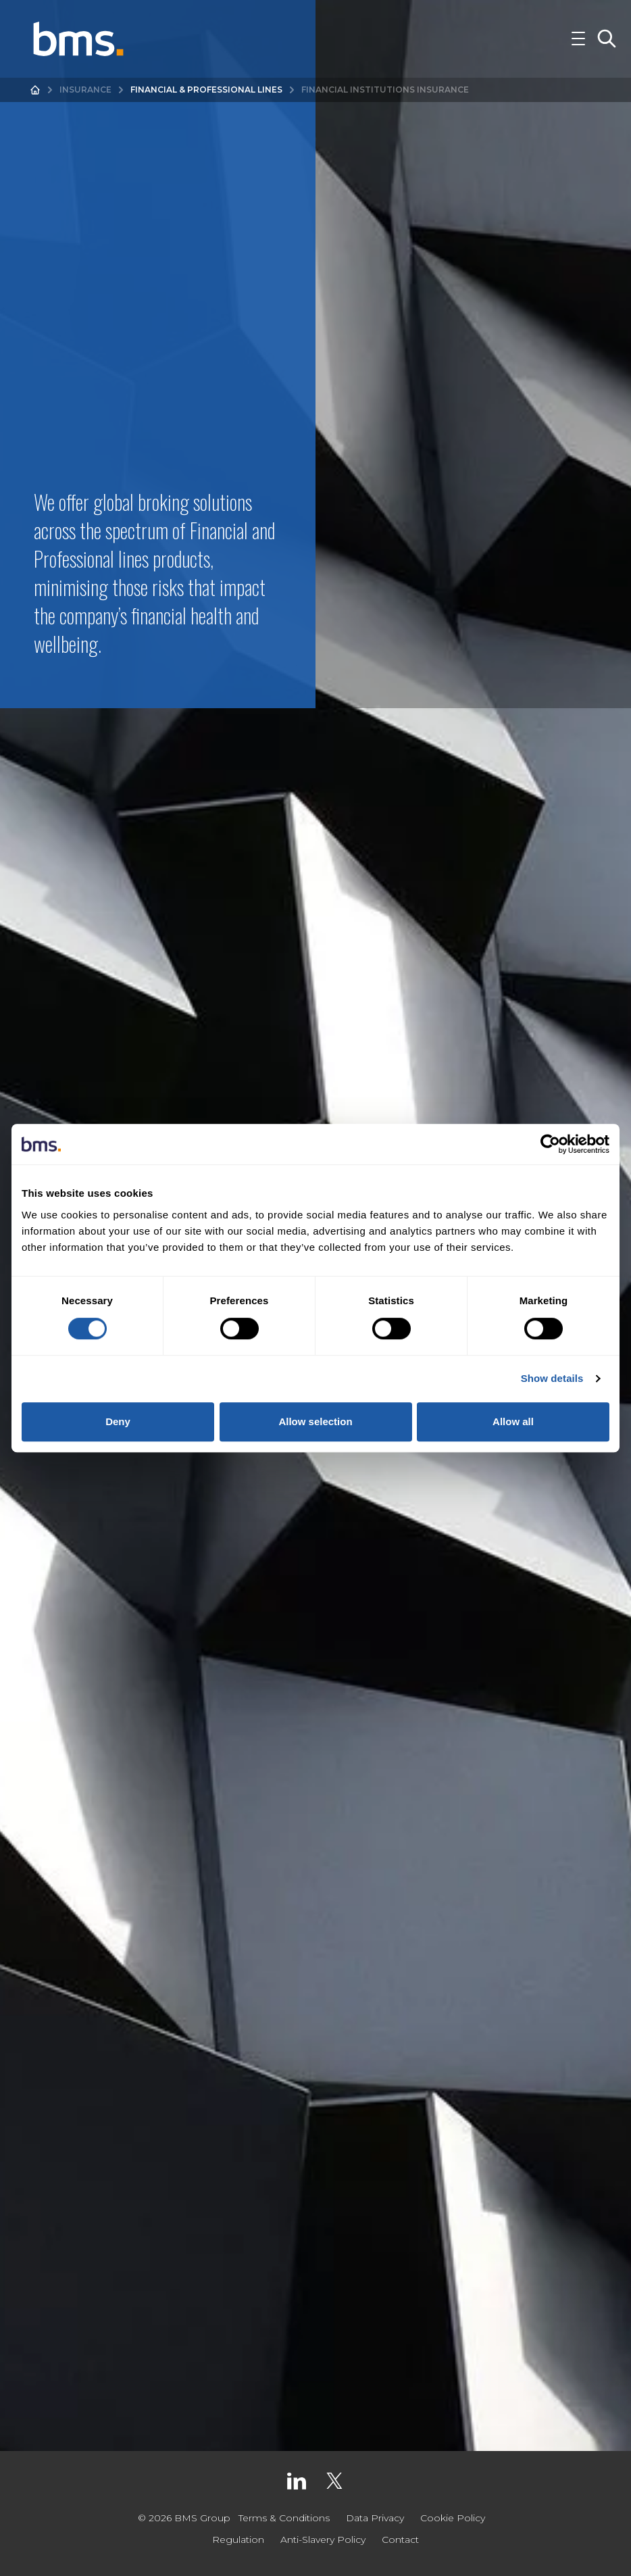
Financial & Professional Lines (206, 98)
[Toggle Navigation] (578, 43)
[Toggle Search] (606, 43)
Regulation (238, 2539)
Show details (552, 1378)
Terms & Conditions (284, 2518)
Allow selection (315, 1421)
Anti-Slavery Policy (322, 2539)
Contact (400, 2539)
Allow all (513, 1421)
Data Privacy (375, 2518)
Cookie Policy (452, 2518)
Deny (117, 1421)
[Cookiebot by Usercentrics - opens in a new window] (550, 1144)
